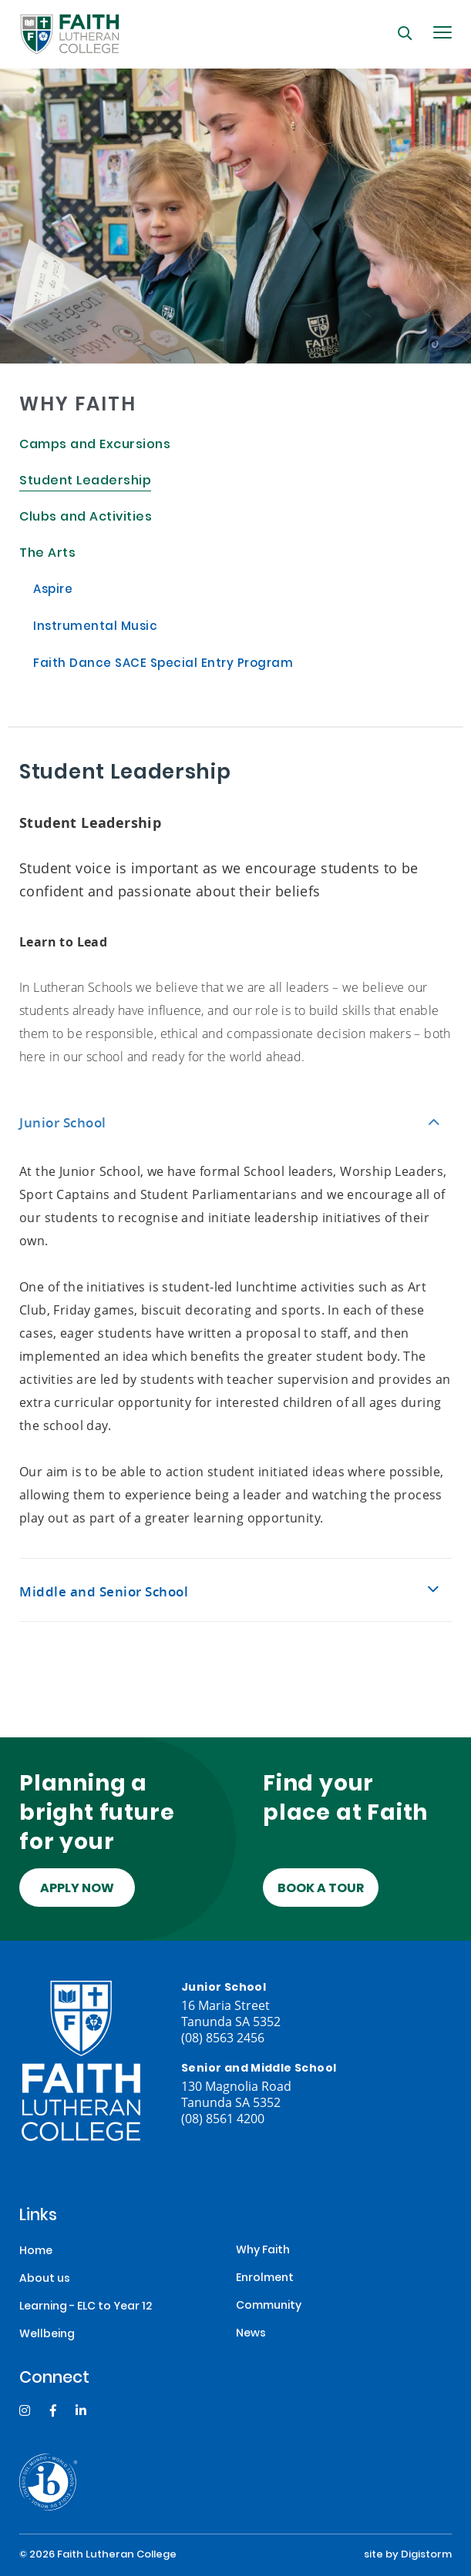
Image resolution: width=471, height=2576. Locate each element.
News (251, 2334)
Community (268, 2306)
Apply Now (77, 1889)
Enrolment (265, 2278)
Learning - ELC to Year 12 (85, 2307)
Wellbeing (47, 2334)
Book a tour (321, 1889)
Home (35, 2251)
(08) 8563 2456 (222, 2037)
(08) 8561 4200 (222, 2118)
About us (44, 2279)
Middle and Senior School (103, 1591)
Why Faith (263, 2250)
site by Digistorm (408, 2555)
